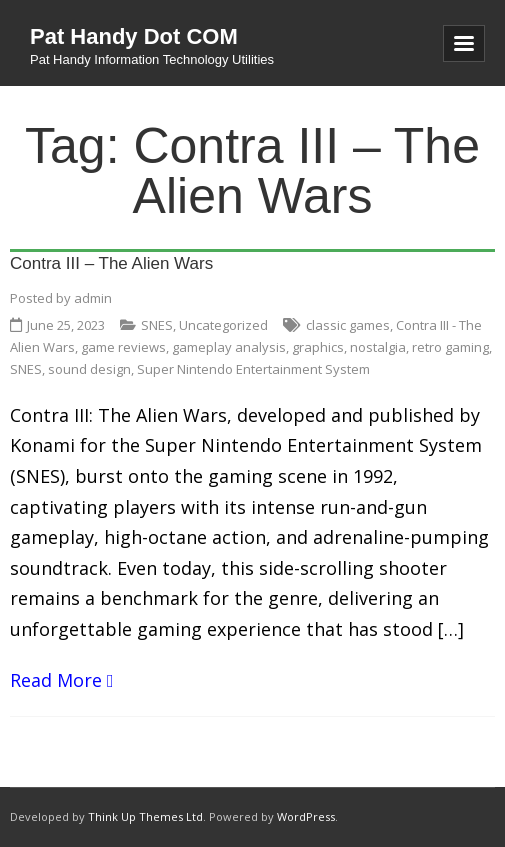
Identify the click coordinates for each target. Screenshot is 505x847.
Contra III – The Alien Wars (111, 263)
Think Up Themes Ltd (145, 816)
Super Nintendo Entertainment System (253, 369)
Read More (56, 680)
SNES (157, 325)
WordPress (306, 816)
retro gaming (450, 347)
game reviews (123, 347)
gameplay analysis (229, 347)
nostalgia (378, 347)
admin (93, 298)
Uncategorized (223, 325)
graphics (318, 347)
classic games (348, 325)
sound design (89, 369)
